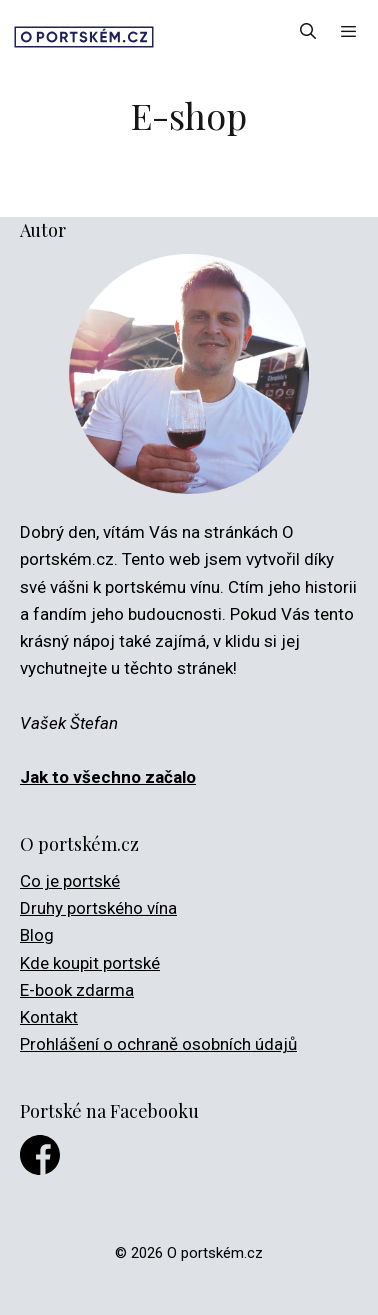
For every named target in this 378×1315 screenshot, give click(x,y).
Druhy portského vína (98, 908)
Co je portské (70, 881)
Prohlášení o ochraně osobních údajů (158, 1044)
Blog (37, 935)
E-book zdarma (77, 990)
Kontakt (49, 1017)
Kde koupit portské (90, 963)
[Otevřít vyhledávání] (308, 31)
